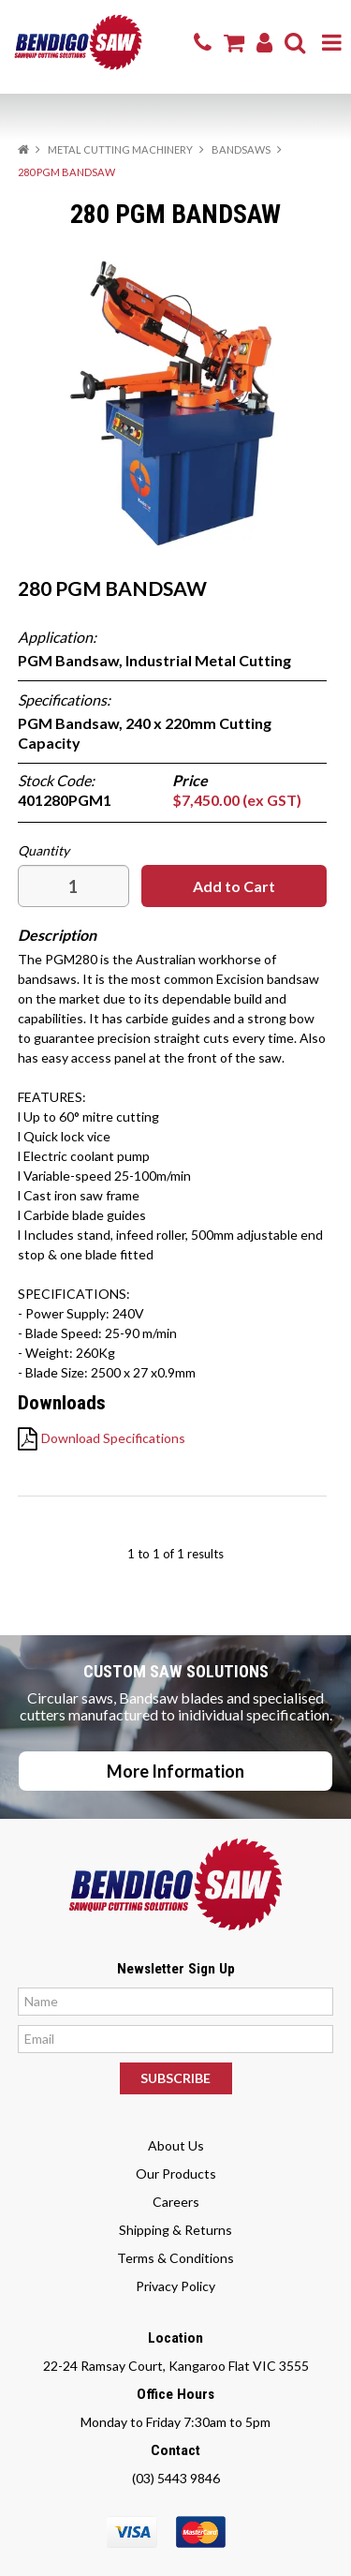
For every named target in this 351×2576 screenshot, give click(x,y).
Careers (176, 2202)
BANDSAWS (241, 149)
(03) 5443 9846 (176, 2478)
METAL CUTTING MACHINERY (120, 149)
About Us (176, 2145)
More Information (175, 1771)
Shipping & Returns (175, 2230)
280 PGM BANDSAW (112, 588)
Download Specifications (113, 1438)
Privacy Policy (175, 2286)
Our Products (176, 2173)
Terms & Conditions (175, 2258)
